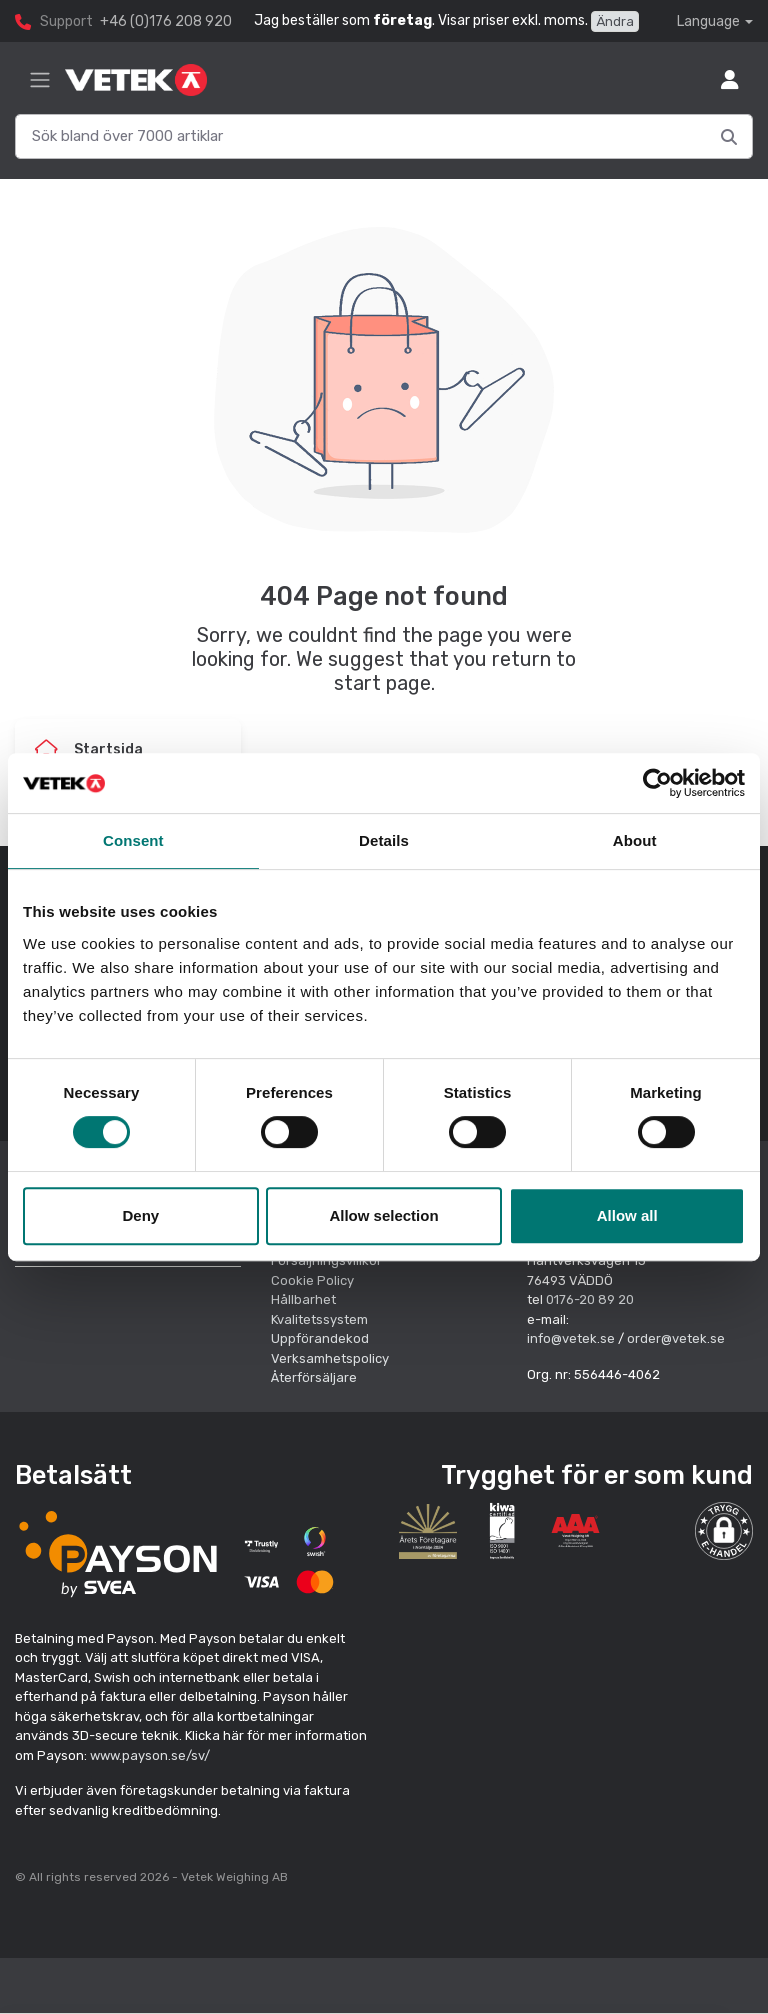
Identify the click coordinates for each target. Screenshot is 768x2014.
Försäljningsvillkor (326, 1260)
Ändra (615, 21)
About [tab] (635, 840)
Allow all (627, 1215)
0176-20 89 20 (590, 1299)
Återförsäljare (314, 1377)
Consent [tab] (133, 840)
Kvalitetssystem (319, 1319)
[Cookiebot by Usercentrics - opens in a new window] (657, 783)
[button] (724, 1531)
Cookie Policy (312, 1280)
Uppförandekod (320, 1338)
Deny (140, 1215)
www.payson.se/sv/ (150, 1755)
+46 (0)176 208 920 (166, 21)
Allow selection (383, 1215)
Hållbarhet (303, 1299)
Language (708, 21)
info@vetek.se (571, 1338)
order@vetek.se (676, 1338)
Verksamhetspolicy (330, 1358)
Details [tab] (384, 840)
